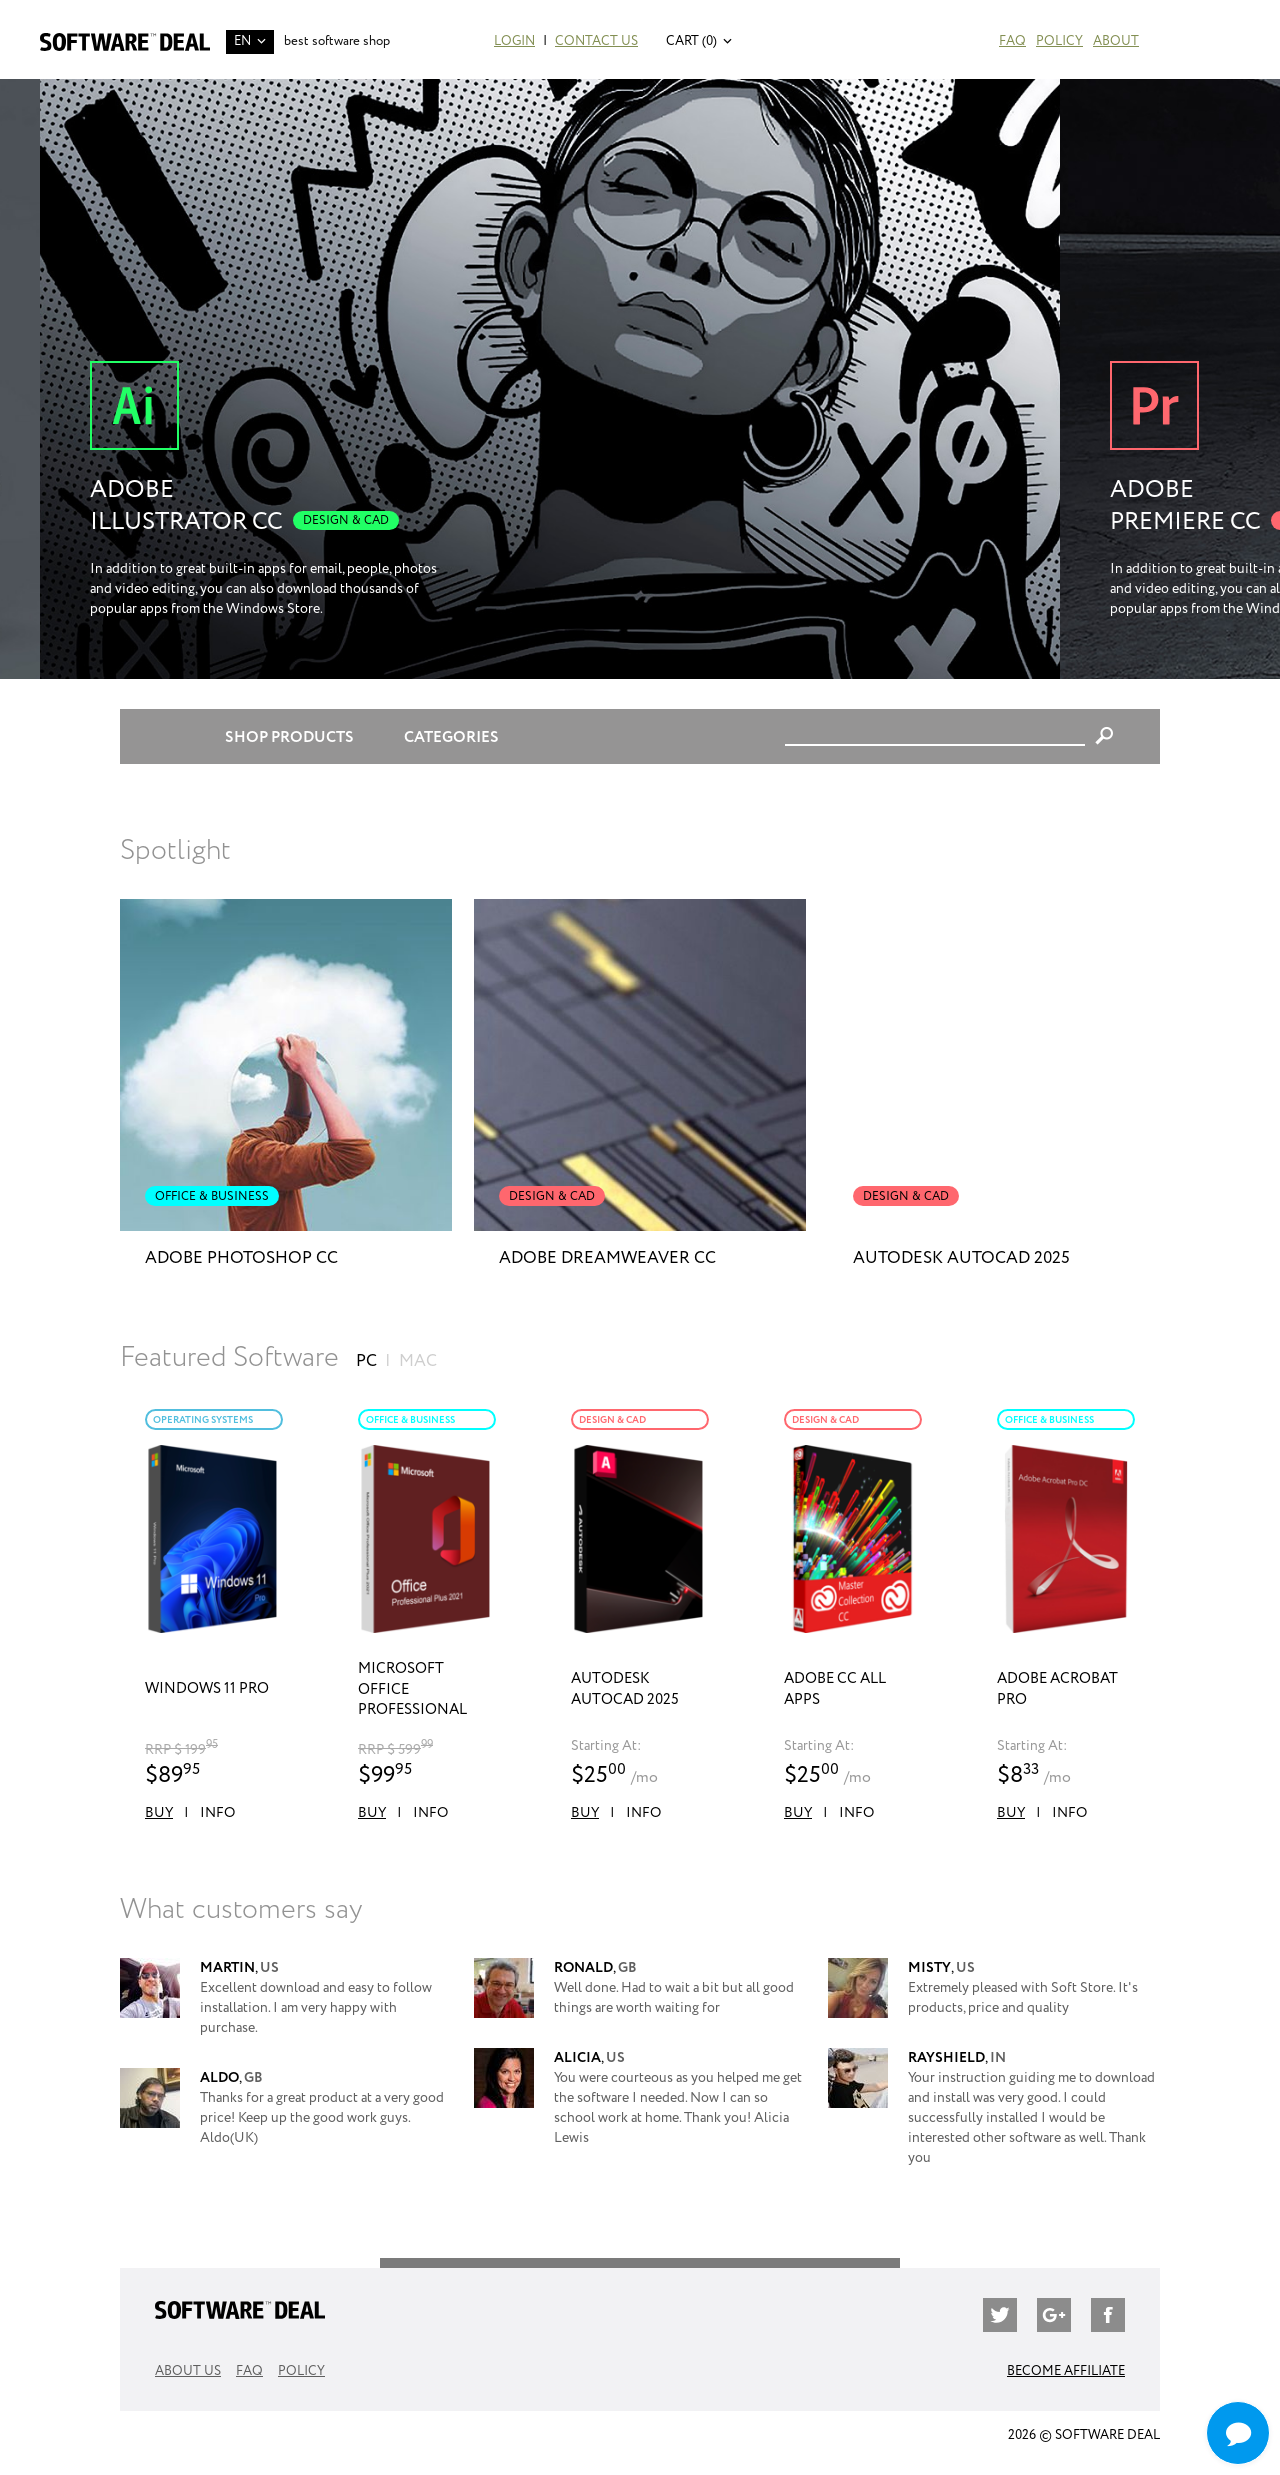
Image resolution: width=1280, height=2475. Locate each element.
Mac (418, 1361)
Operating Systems (203, 1420)
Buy (159, 1813)
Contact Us (596, 41)
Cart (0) (691, 41)
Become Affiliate (1066, 2371)
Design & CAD (612, 1420)
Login (514, 41)
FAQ (1012, 41)
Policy (1059, 41)
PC (366, 1361)
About (1116, 41)
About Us (188, 2371)
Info (217, 1813)
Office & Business (410, 1420)
